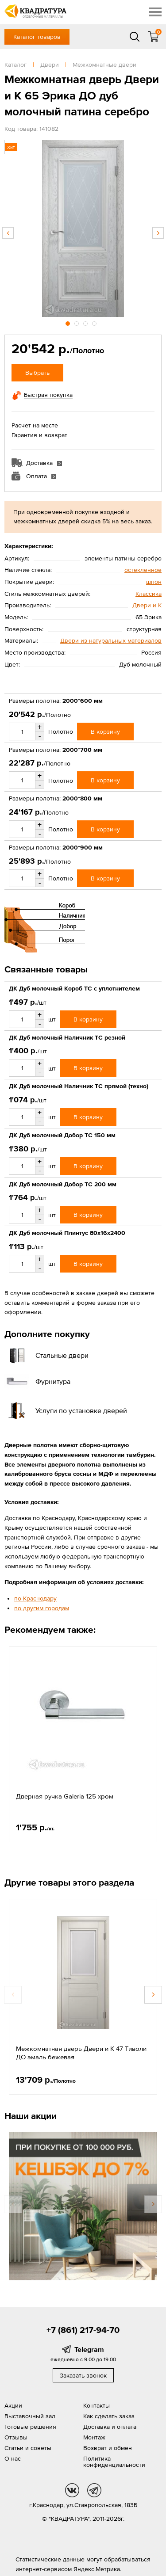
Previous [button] (8, 233)
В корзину (105, 731)
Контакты (96, 2405)
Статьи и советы (27, 2447)
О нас (12, 2458)
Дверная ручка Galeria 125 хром (64, 1796)
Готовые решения (30, 2426)
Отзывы (15, 2437)
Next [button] (158, 233)
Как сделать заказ (109, 2416)
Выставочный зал (29, 2416)
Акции (13, 2405)
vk (72, 2490)
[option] (83, 228)
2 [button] (77, 322)
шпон (154, 581)
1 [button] (68, 322)
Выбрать (37, 372)
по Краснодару (35, 1598)
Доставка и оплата (109, 2426)
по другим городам (41, 1608)
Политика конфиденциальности (114, 2461)
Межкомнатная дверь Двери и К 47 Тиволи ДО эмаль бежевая (81, 2053)
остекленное (143, 569)
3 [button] (86, 322)
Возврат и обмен (107, 2447)
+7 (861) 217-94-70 (83, 2330)
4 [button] (95, 322)
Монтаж (94, 2437)
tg (94, 2490)
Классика (148, 593)
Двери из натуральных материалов (111, 640)
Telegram (89, 2349)
